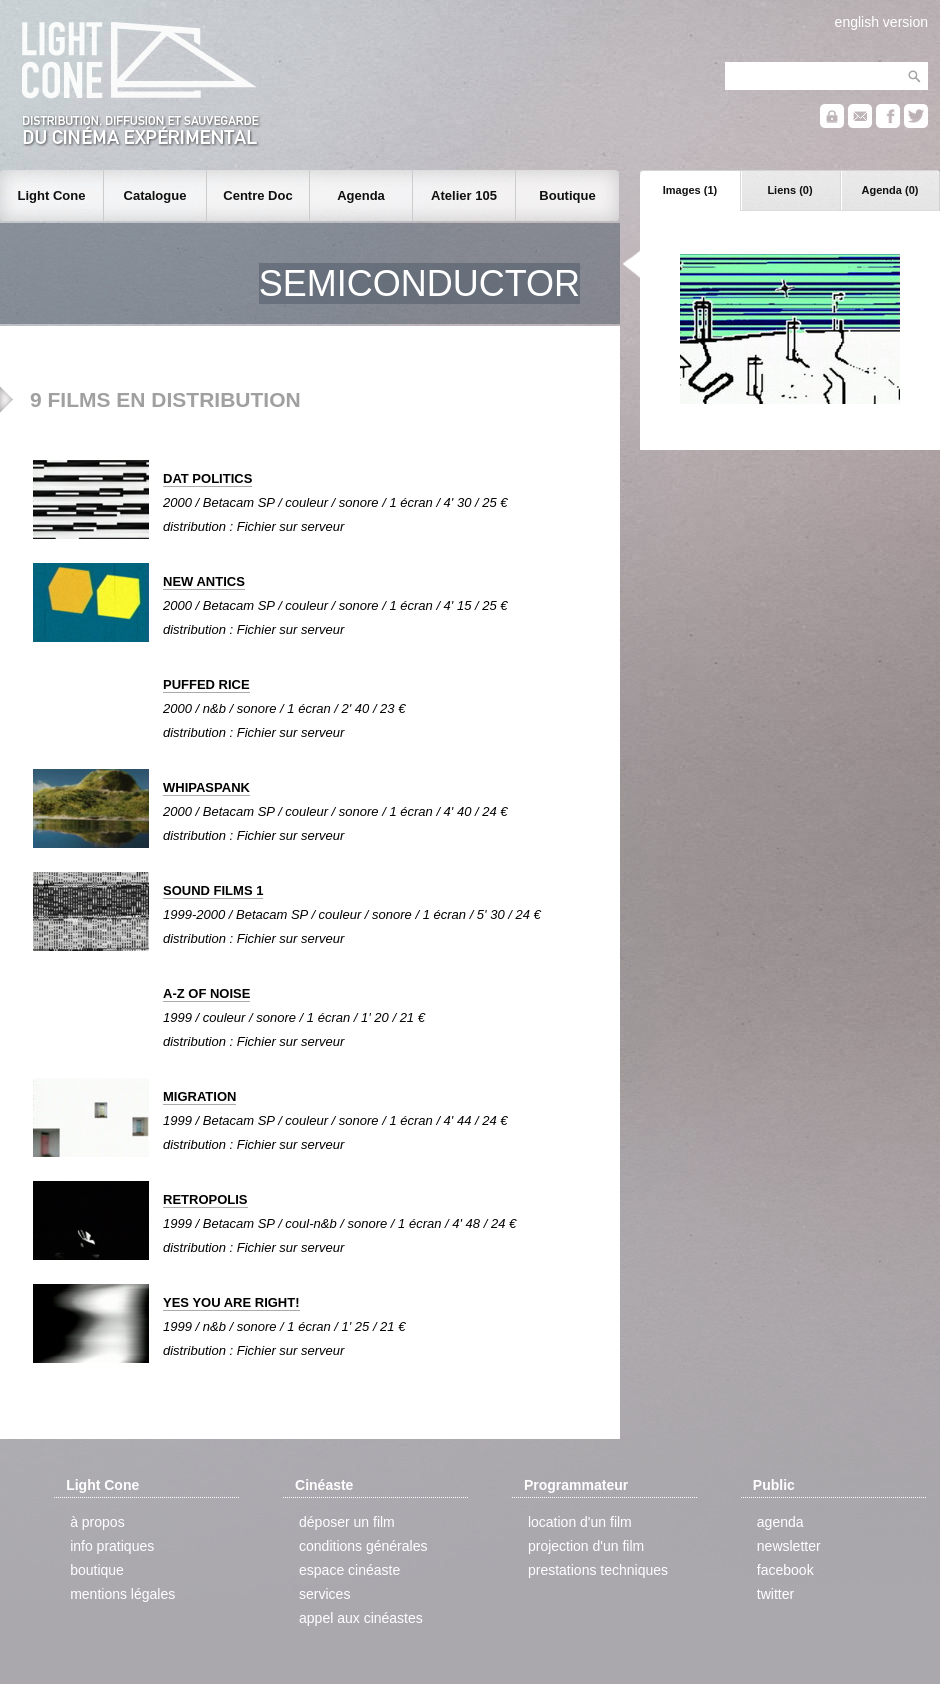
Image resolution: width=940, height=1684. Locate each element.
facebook (785, 1570)
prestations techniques (598, 1570)
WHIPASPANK (206, 787)
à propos (97, 1522)
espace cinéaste (349, 1570)
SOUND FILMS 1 (213, 890)
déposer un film (347, 1522)
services (324, 1594)
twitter (775, 1594)
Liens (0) (789, 190)
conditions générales (363, 1546)
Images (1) (690, 190)
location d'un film (580, 1522)
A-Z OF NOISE (206, 993)
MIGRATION (199, 1096)
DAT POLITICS (207, 478)
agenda (780, 1522)
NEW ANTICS (204, 581)
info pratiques (112, 1546)
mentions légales (122, 1594)
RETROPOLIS (205, 1199)
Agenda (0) (890, 190)
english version (881, 22)
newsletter (789, 1546)
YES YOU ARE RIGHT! (231, 1302)
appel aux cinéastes (361, 1618)
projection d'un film (586, 1546)
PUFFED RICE (206, 684)
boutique (97, 1570)
